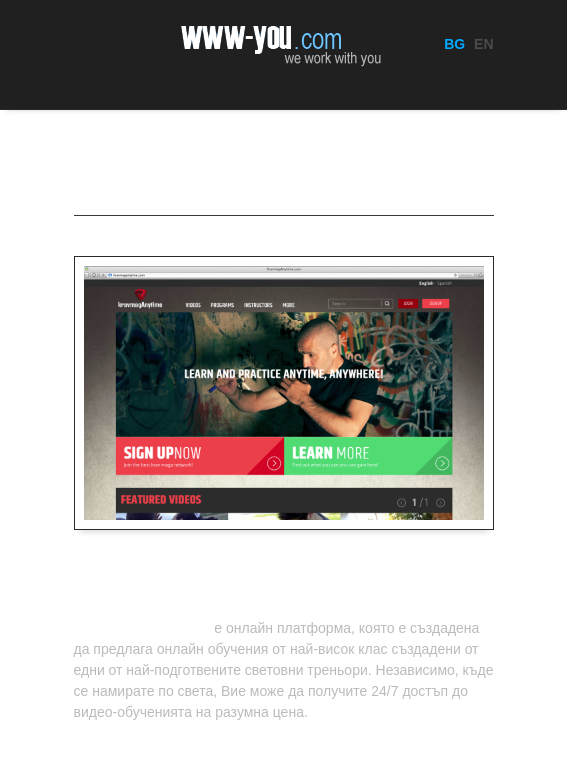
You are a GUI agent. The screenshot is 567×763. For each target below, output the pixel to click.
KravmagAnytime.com (142, 628)
